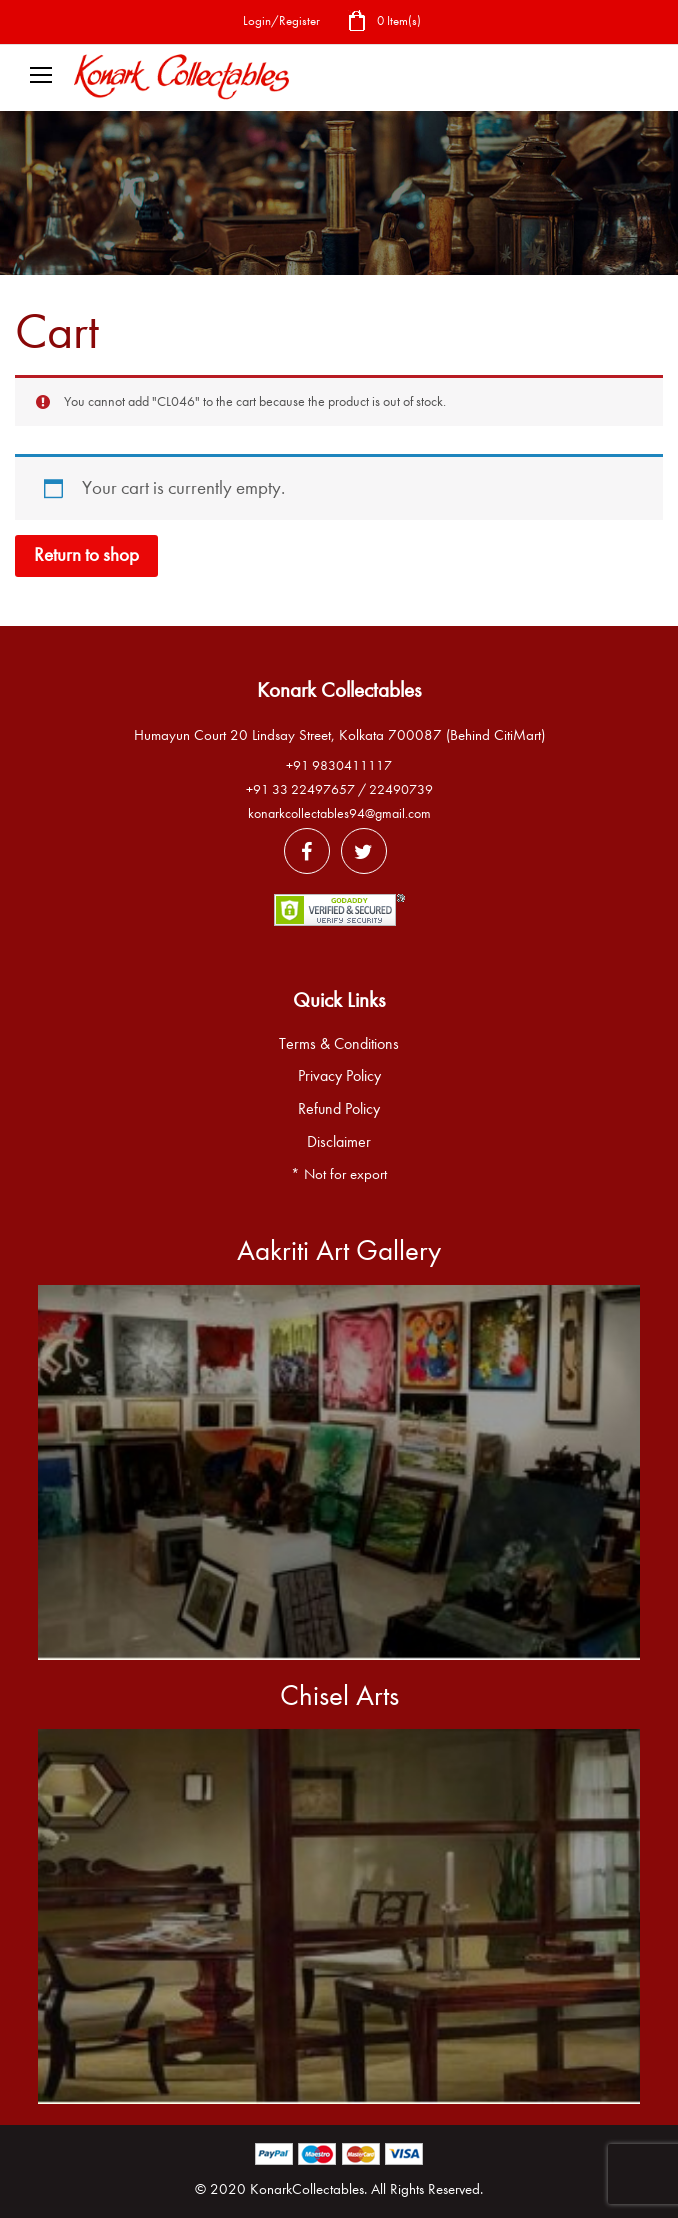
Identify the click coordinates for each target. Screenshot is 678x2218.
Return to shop (86, 555)
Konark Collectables (339, 690)
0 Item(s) (384, 22)
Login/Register (281, 20)
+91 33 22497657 (300, 789)
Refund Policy (339, 1109)
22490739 (401, 789)
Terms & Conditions (339, 1044)
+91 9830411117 (339, 765)
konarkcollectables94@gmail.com (339, 813)
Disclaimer (339, 1142)
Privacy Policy (339, 1076)
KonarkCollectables (307, 2189)
